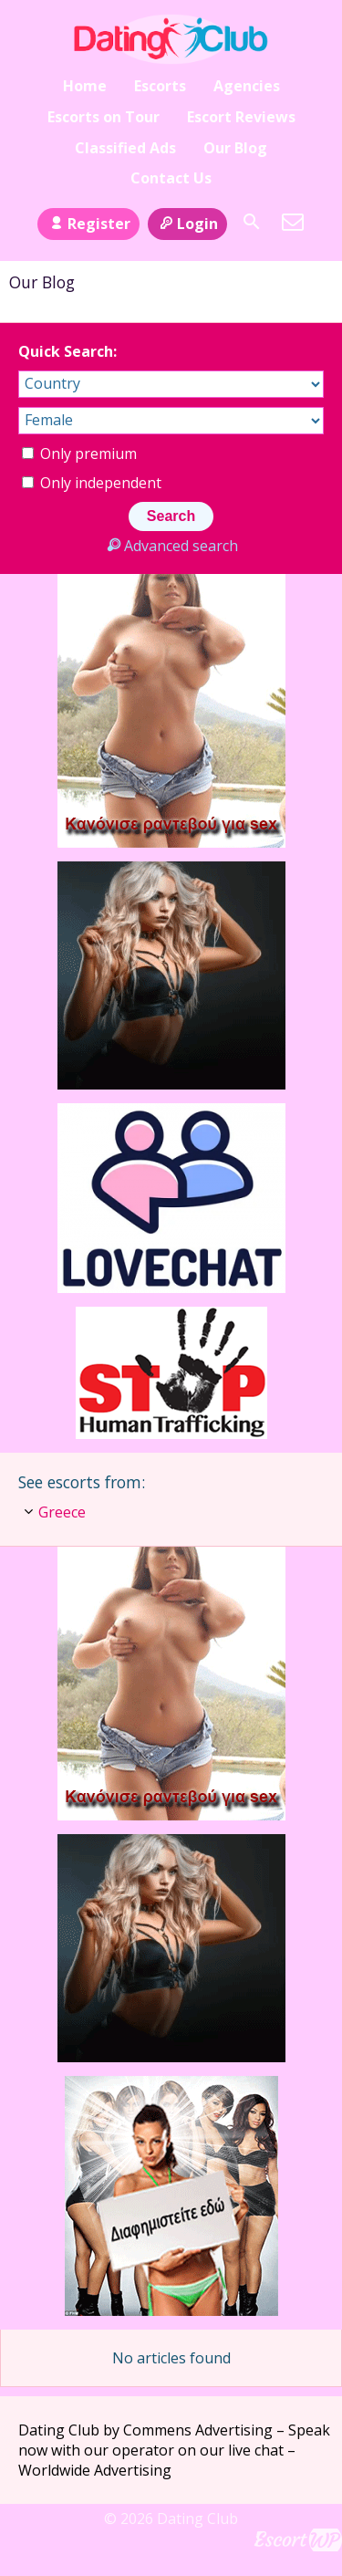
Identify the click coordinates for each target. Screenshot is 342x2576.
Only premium (79, 453)
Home (85, 86)
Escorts (160, 86)
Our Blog (235, 148)
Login (187, 224)
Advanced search (171, 546)
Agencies (246, 86)
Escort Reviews (241, 117)
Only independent (91, 483)
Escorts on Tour (103, 117)
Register (88, 224)
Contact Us (171, 178)
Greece (62, 1512)
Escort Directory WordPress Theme (298, 2540)
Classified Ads (125, 148)
